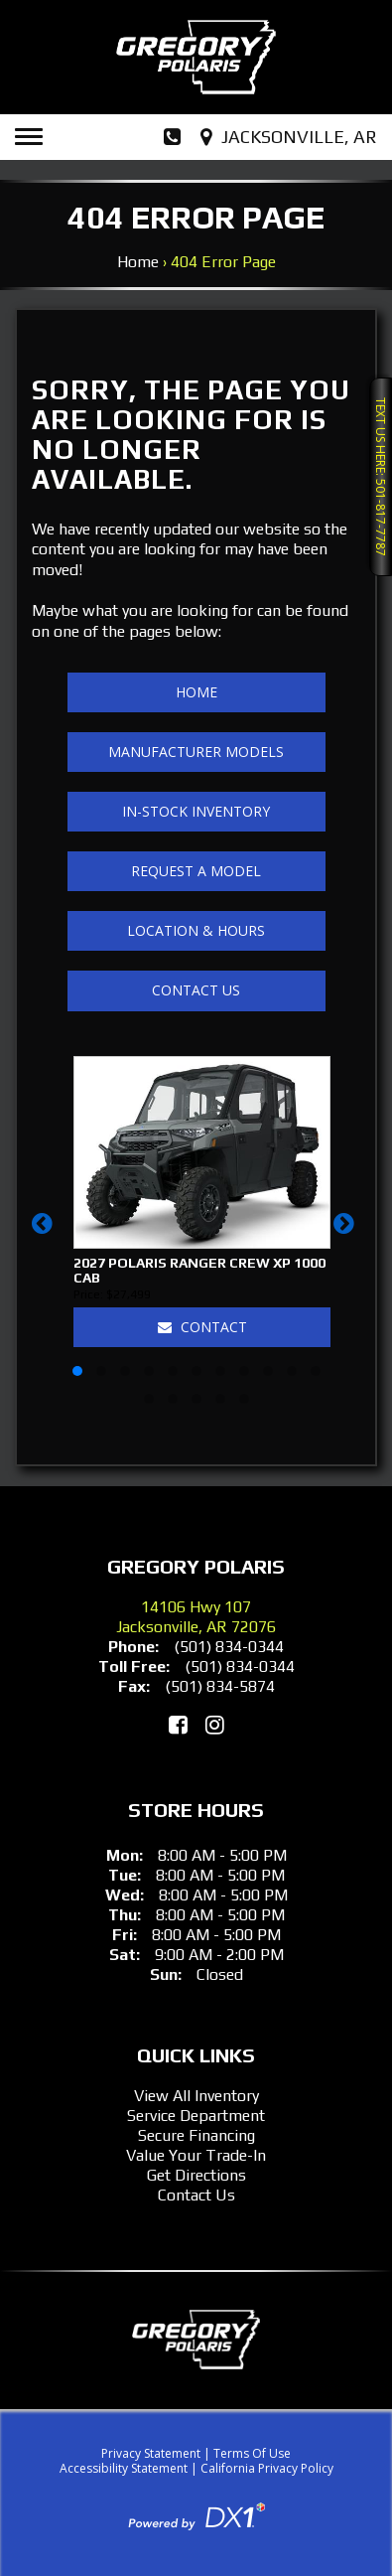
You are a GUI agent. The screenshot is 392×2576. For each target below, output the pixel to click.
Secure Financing (196, 2135)
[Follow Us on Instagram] (214, 1725)
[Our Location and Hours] (291, 137)
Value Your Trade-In (196, 2155)
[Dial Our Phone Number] (172, 137)
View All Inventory (196, 2095)
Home (138, 261)
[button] (45, 1233)
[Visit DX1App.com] (196, 2514)
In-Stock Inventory (196, 811)
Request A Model (196, 870)
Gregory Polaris (196, 1566)
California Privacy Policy (266, 2468)
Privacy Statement (150, 2453)
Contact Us (196, 990)
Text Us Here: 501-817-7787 (380, 476)
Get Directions (196, 2175)
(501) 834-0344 (229, 1646)
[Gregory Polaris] (196, 57)
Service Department (196, 2115)
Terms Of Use (252, 2453)
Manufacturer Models (196, 751)
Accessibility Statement (124, 2468)
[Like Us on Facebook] (178, 1725)
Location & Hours (196, 930)
